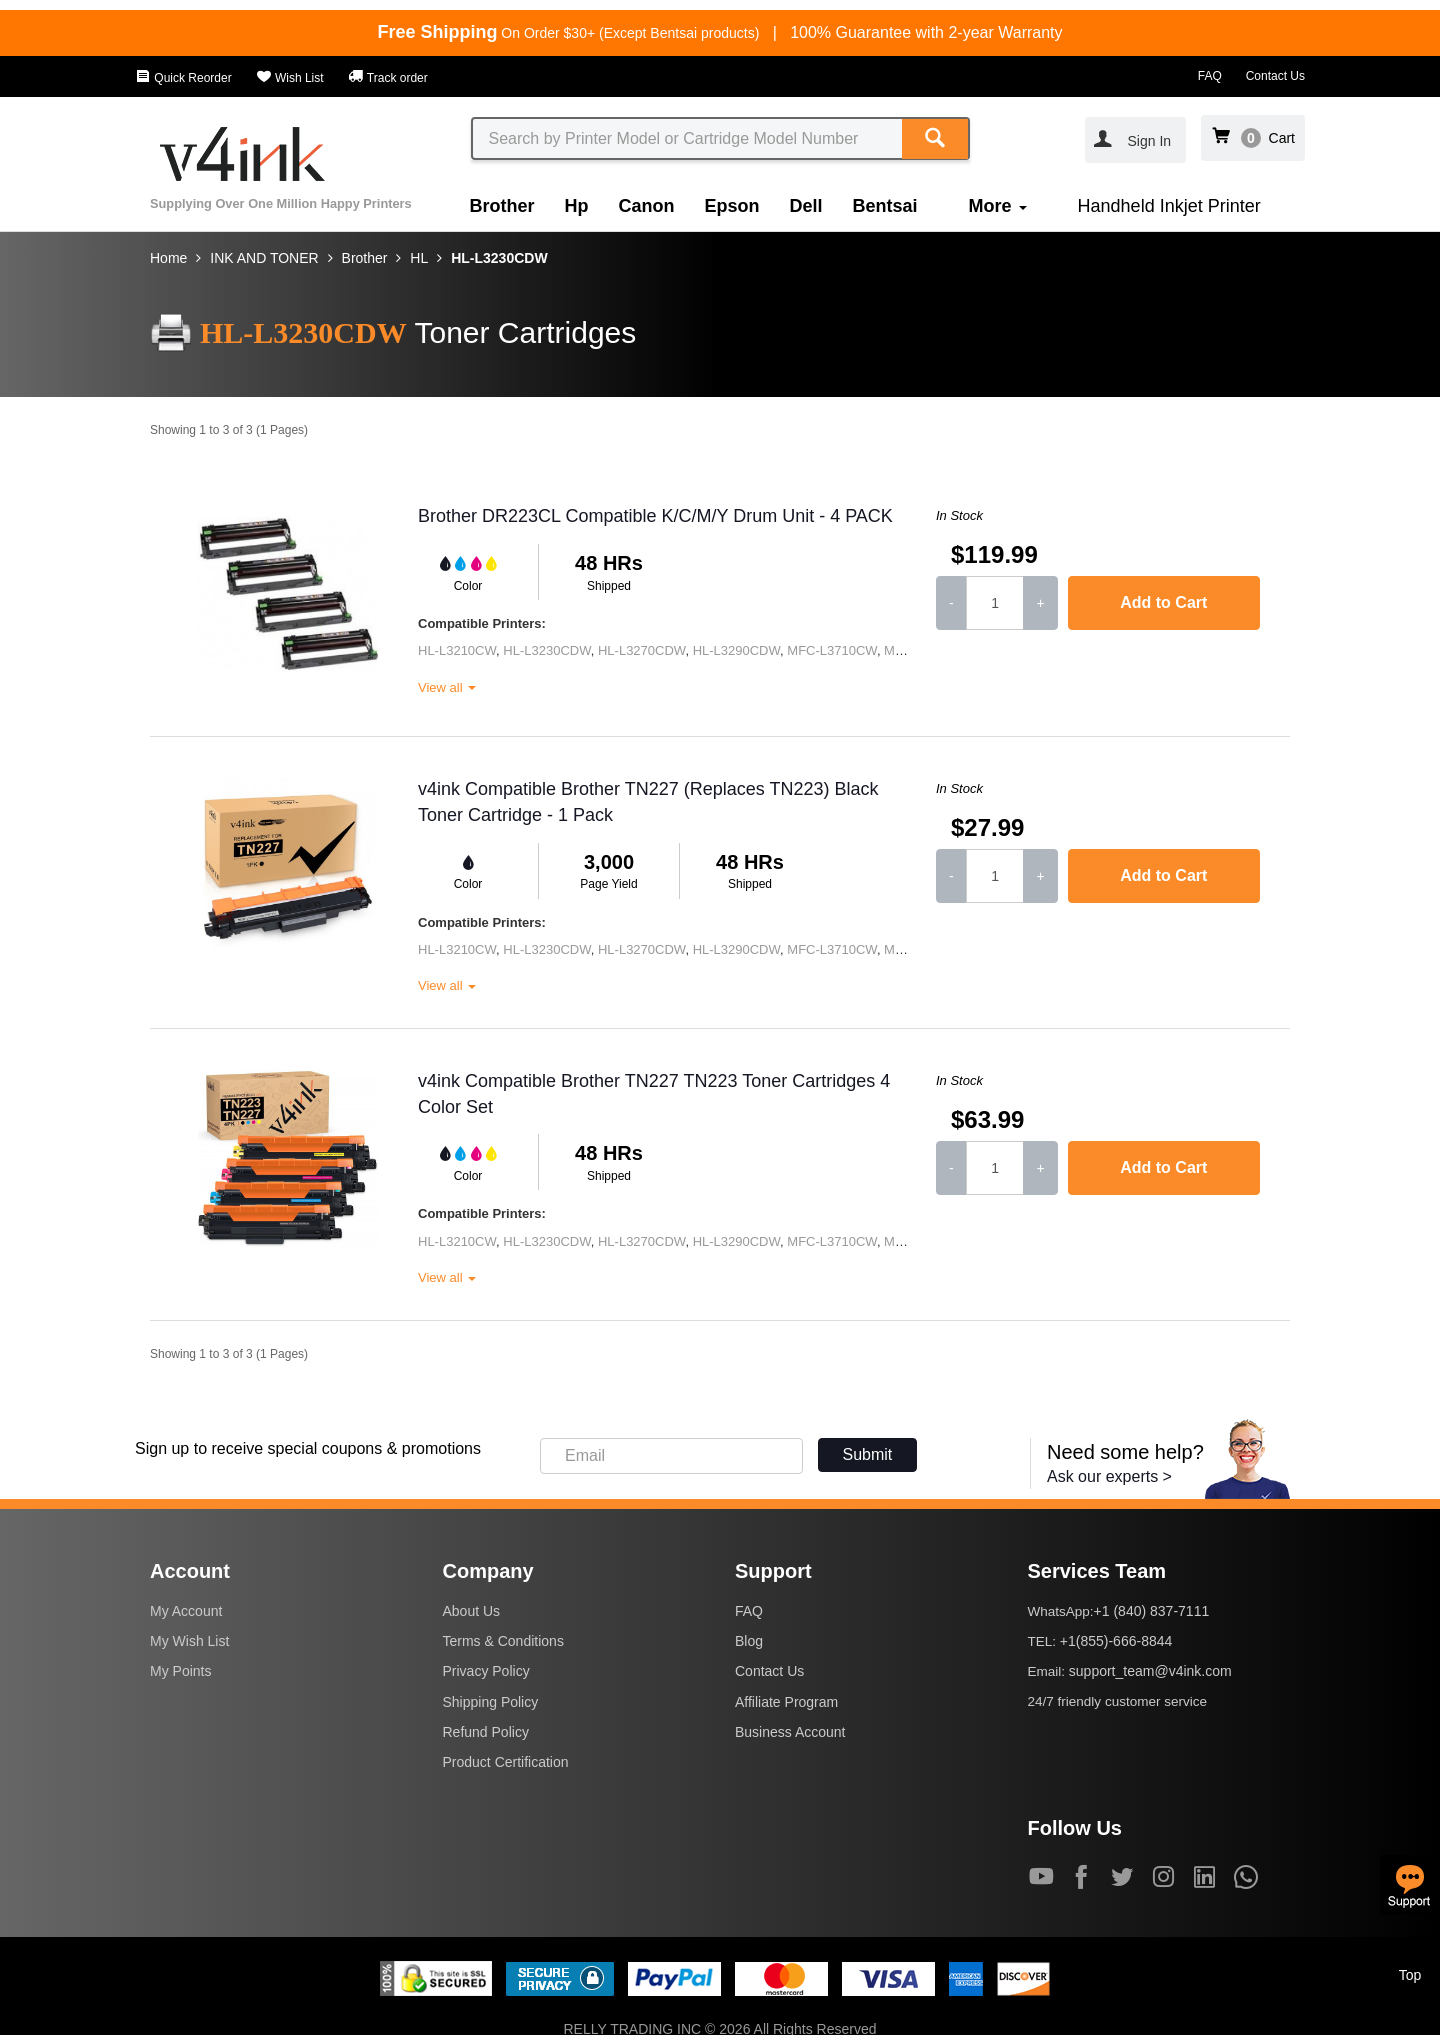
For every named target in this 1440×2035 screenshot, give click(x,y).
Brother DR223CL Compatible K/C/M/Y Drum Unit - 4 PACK (655, 516)
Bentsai (885, 206)
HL (419, 258)
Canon (647, 206)
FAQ (1210, 76)
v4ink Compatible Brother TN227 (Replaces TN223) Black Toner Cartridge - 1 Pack (648, 802)
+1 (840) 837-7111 (1152, 1611)
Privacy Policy (486, 1671)
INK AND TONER (264, 258)
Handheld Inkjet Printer (1169, 206)
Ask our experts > (1109, 1476)
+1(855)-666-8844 (1116, 1641)
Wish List (290, 78)
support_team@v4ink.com (1150, 1671)
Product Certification (506, 1762)
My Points (180, 1671)
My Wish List (189, 1641)
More (998, 206)
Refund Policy (486, 1732)
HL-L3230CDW (499, 258)
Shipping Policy (491, 1702)
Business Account (790, 1732)
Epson (732, 206)
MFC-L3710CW (832, 650)
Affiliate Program (786, 1702)
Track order (388, 78)
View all (447, 687)
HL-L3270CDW (641, 650)
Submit (868, 1454)
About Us (472, 1611)
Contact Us (1275, 76)
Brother (502, 206)
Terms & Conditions (503, 1641)
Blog (749, 1641)
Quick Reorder (183, 78)
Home (168, 258)
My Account (186, 1611)
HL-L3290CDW (736, 650)
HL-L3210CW (457, 650)
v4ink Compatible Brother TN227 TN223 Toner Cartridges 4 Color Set (654, 1094)
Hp (577, 206)
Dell (806, 206)
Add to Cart (1163, 602)
